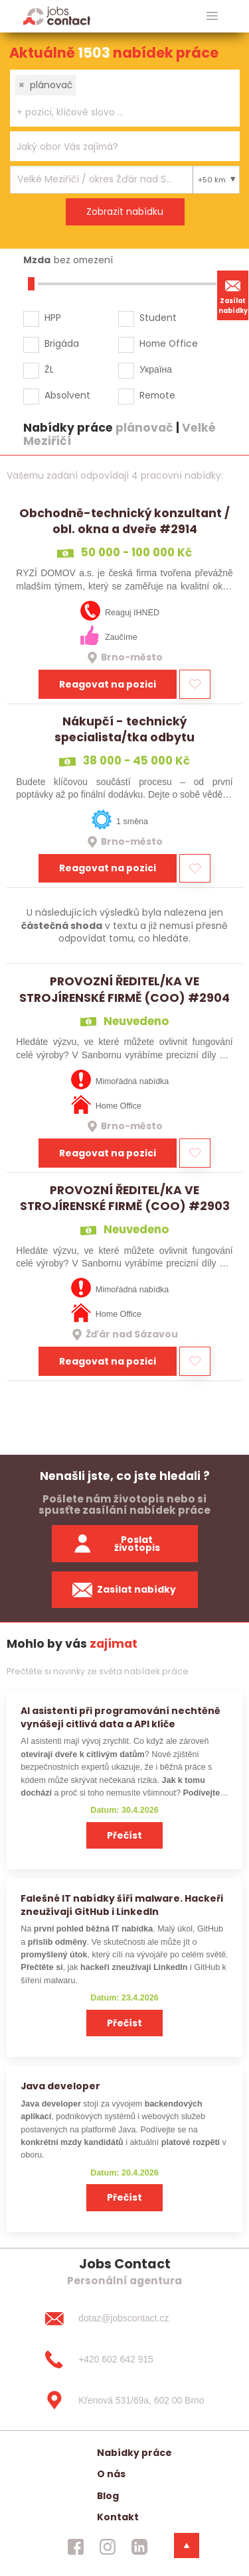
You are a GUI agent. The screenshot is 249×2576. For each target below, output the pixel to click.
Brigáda (61, 343)
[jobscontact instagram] (108, 2547)
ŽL (49, 369)
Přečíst (124, 1835)
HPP (52, 317)
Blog (108, 2495)
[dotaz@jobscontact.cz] (124, 2319)
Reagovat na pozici (107, 684)
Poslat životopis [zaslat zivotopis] (116, 1544)
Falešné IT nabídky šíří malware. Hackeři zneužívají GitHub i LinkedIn (122, 1905)
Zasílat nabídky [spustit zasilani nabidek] (124, 1590)
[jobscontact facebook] (76, 2547)
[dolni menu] (186, 2545)
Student (158, 317)
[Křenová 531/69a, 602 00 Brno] (124, 2400)
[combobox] (125, 98)
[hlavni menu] (212, 16)
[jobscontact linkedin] (139, 2547)
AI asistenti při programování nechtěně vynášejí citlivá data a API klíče (120, 1717)
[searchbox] (116, 112)
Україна (155, 369)
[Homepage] (56, 16)
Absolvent (67, 395)
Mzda (36, 260)
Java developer (60, 2086)
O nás (111, 2474)
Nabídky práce (134, 2452)
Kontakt (118, 2517)
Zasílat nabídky (233, 295)
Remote (157, 395)
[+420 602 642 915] (124, 2359)
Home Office (168, 343)
